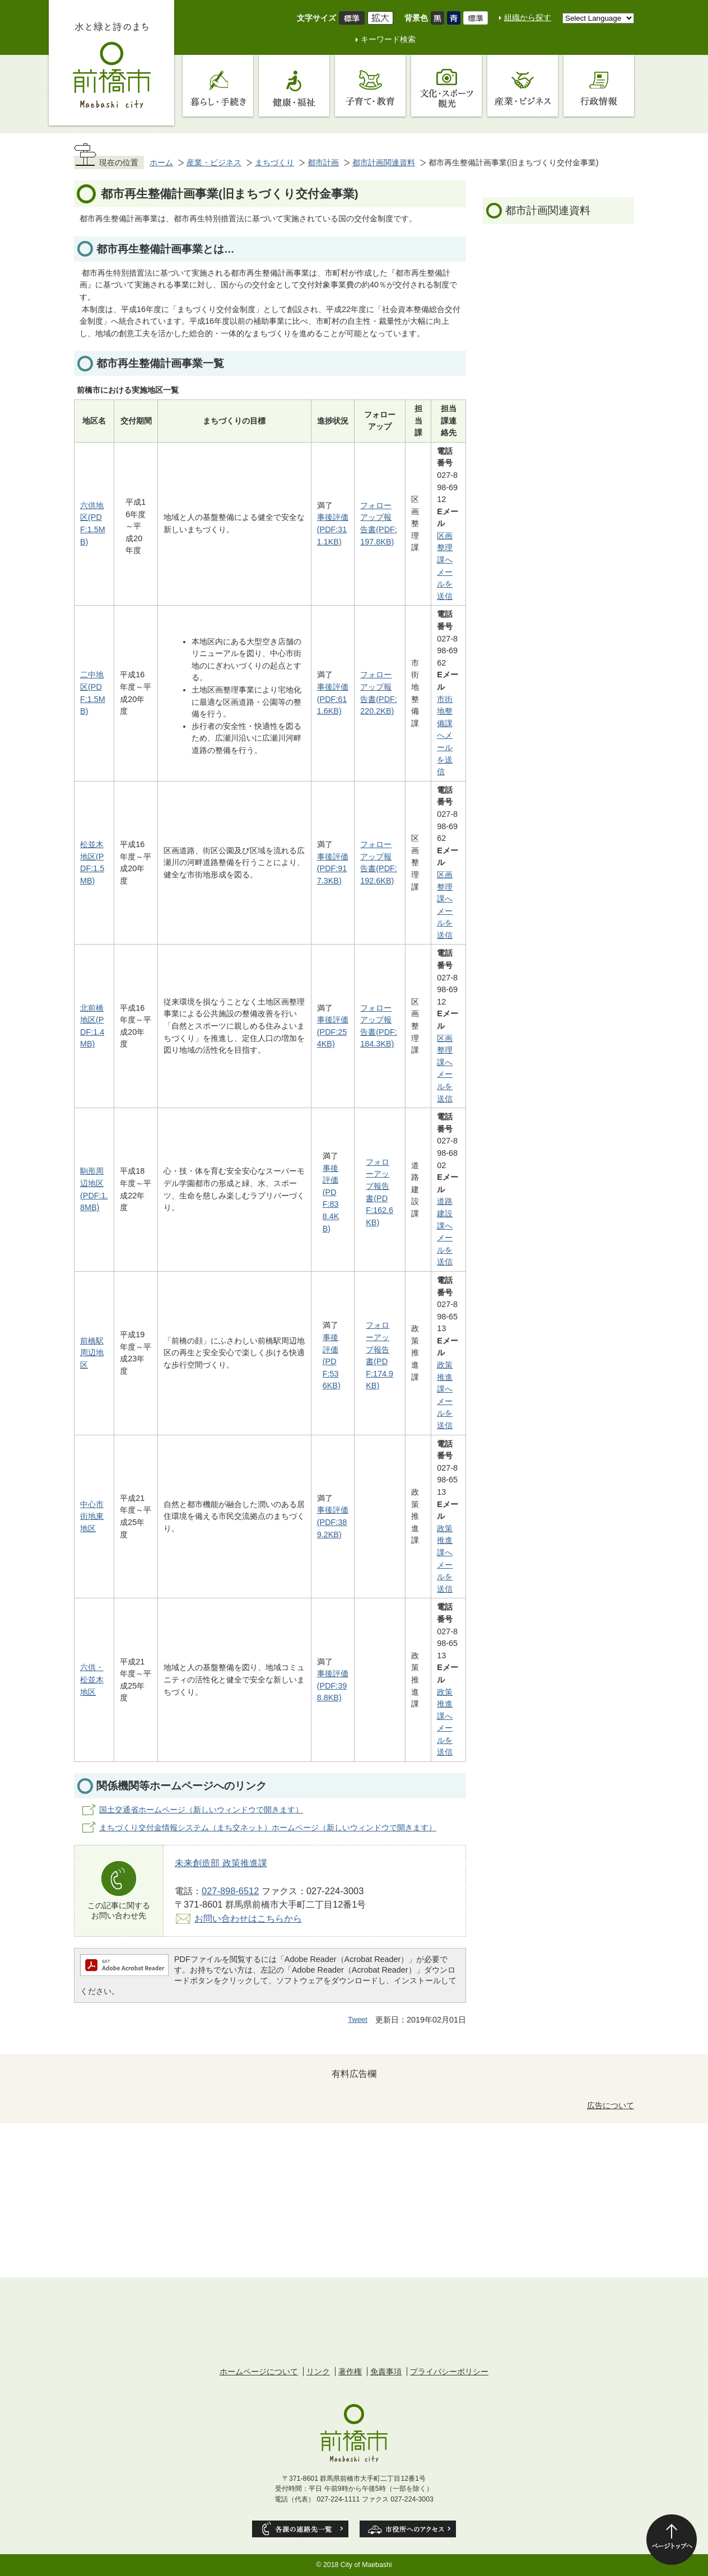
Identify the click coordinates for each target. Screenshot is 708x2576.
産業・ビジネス (214, 162)
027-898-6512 (230, 1891)
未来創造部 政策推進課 (221, 1863)
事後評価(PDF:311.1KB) (332, 529)
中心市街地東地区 (92, 1516)
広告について (610, 2105)
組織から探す (527, 17)
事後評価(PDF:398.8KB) (332, 1685)
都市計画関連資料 (383, 162)
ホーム (161, 162)
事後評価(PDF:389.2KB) (332, 1521)
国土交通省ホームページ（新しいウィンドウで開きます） (201, 1809)
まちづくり (274, 162)
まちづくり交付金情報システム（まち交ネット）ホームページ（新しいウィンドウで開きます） (267, 1827)
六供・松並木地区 (92, 1679)
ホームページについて (259, 2371)
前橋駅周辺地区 (92, 1352)
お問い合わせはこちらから (248, 1918)
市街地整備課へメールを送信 (445, 735)
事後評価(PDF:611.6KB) (332, 698)
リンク (318, 2371)
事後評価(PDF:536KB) (332, 1361)
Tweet (357, 2019)
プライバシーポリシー (449, 2371)
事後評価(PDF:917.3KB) (332, 868)
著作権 (350, 2371)
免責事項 (386, 2371)
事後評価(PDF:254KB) (332, 1031)
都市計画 (323, 162)
